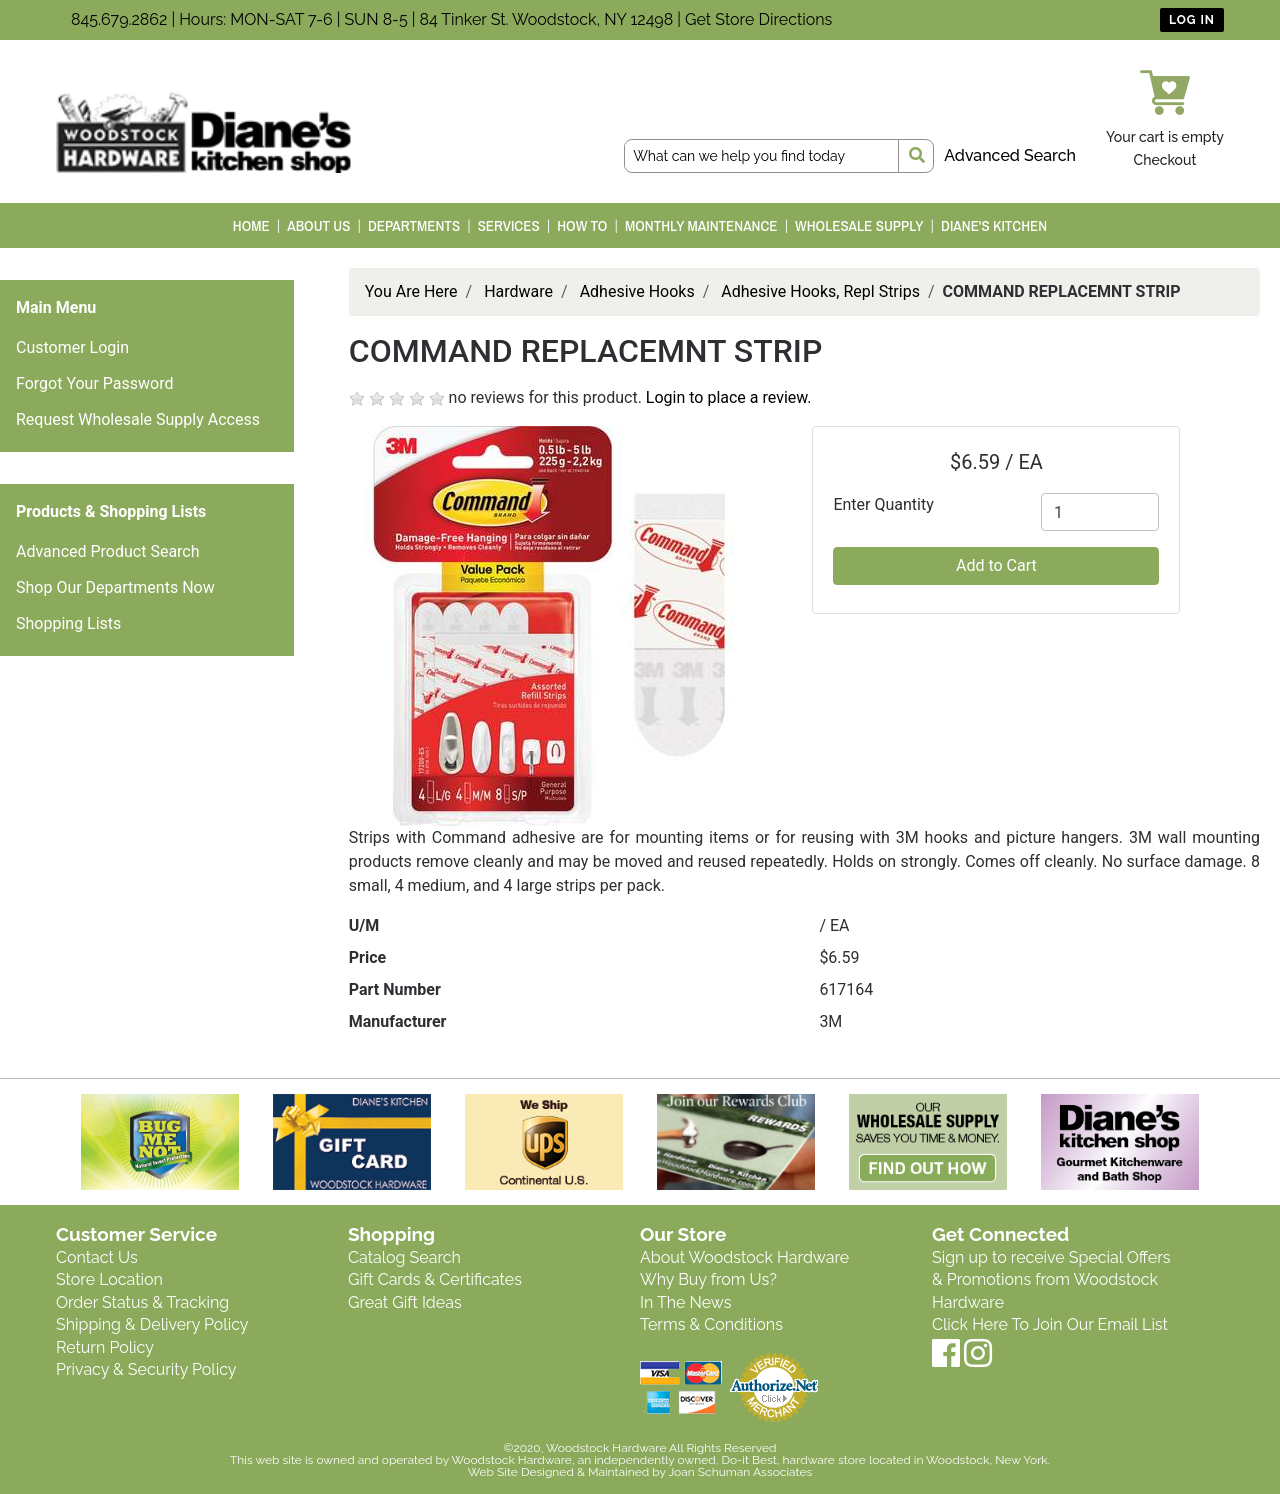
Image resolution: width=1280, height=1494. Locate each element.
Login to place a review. (729, 397)
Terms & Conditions (711, 1324)
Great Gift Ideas (405, 1302)
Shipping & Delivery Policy (152, 1324)
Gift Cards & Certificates (435, 1279)
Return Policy (105, 1347)
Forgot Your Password (95, 383)
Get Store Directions (758, 19)
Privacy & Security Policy (146, 1369)
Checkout (1165, 160)
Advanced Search (1010, 155)
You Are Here (411, 291)
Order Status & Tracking (142, 1302)
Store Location (109, 1279)
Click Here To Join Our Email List (1050, 1324)
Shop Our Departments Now (115, 587)
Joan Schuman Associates (740, 1472)
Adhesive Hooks (637, 291)
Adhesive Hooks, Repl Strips (820, 291)
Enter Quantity (883, 504)
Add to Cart (996, 565)
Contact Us (97, 1257)
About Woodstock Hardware (744, 1257)
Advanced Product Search (108, 551)
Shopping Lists (68, 623)
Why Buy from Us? (708, 1279)
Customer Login (72, 347)
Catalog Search (404, 1257)
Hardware (518, 291)
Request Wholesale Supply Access (138, 419)
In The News (685, 1302)
